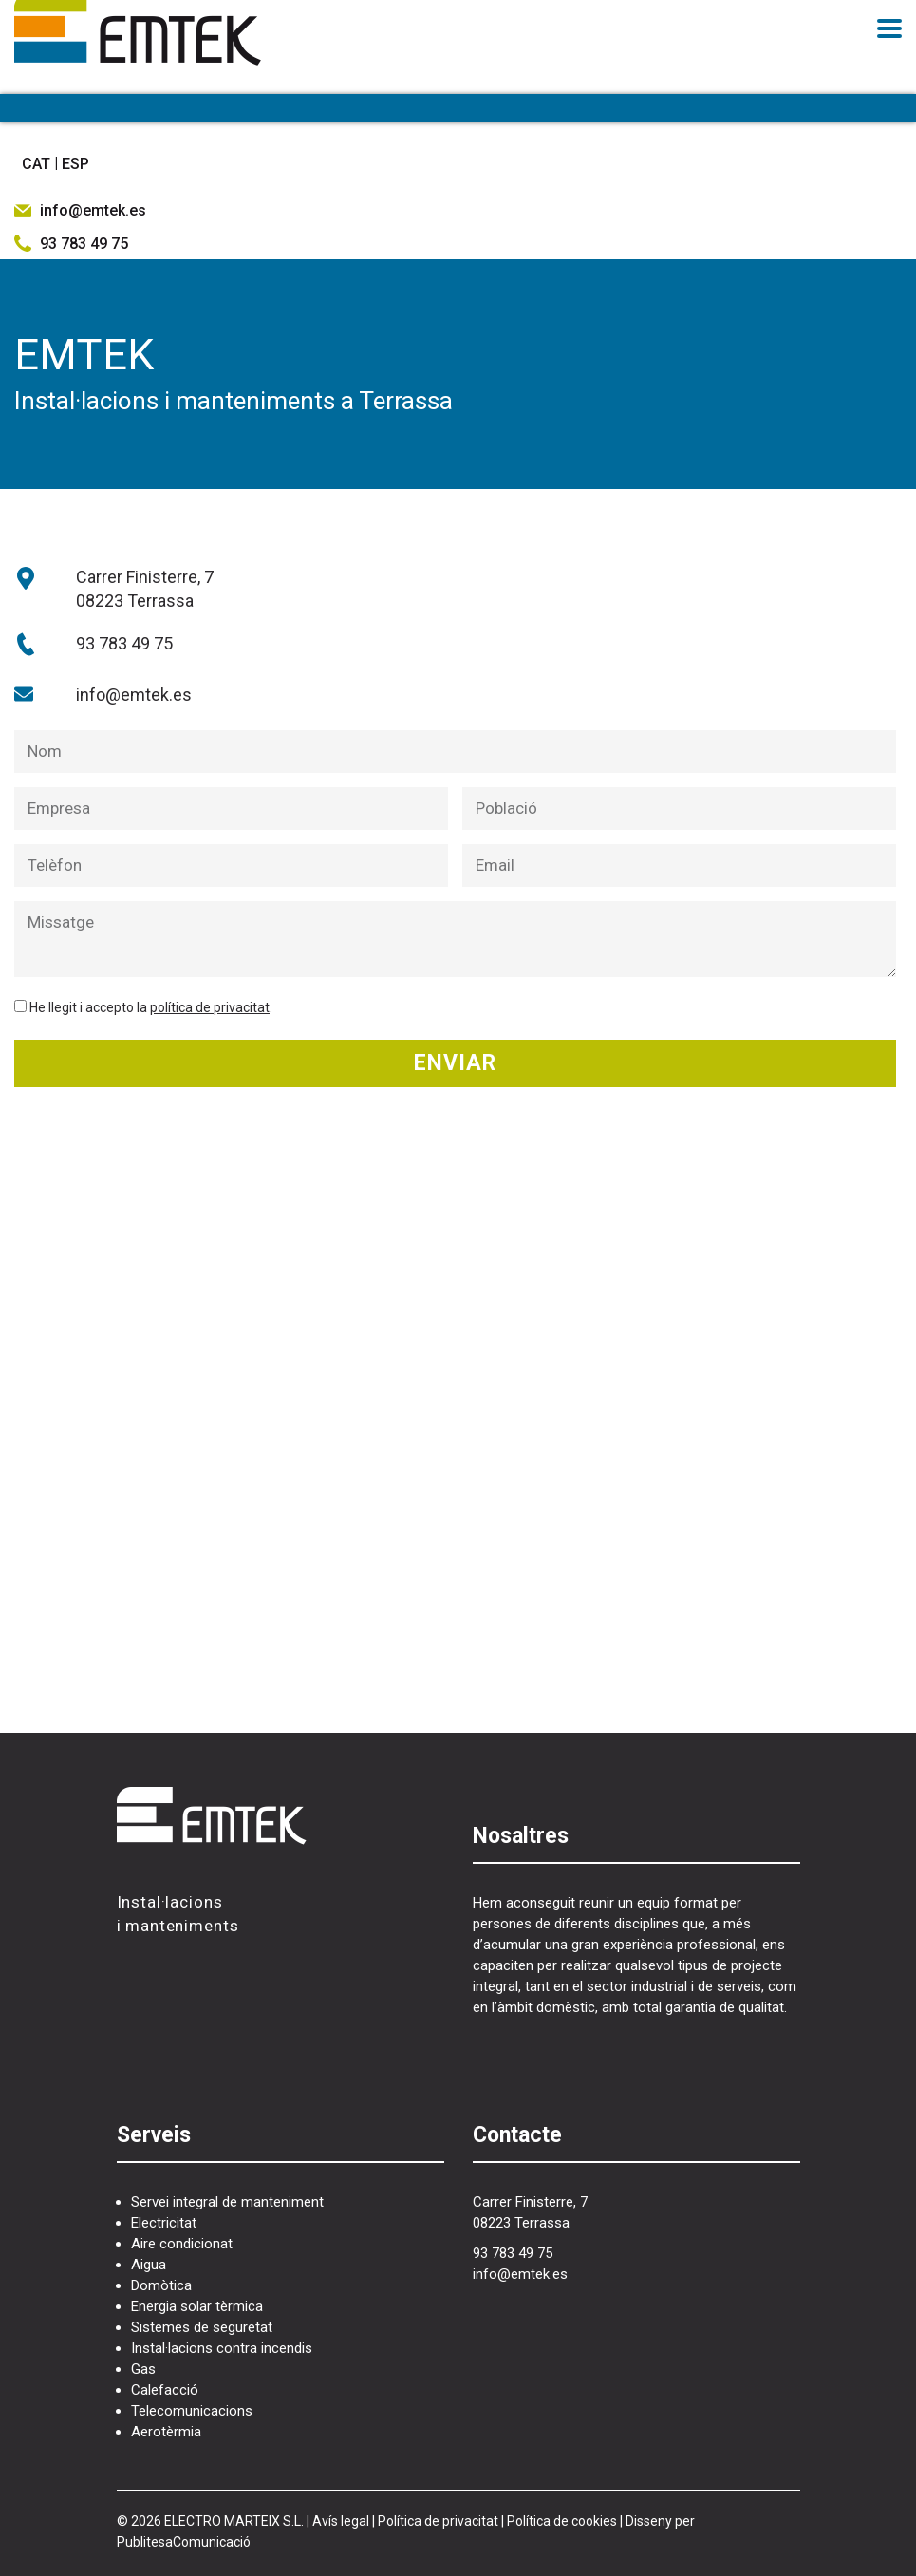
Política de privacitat (438, 2521)
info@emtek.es (134, 695)
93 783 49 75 (124, 643)
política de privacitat (210, 1007)
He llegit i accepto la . (150, 1007)
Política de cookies (562, 2521)
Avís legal (340, 2521)
